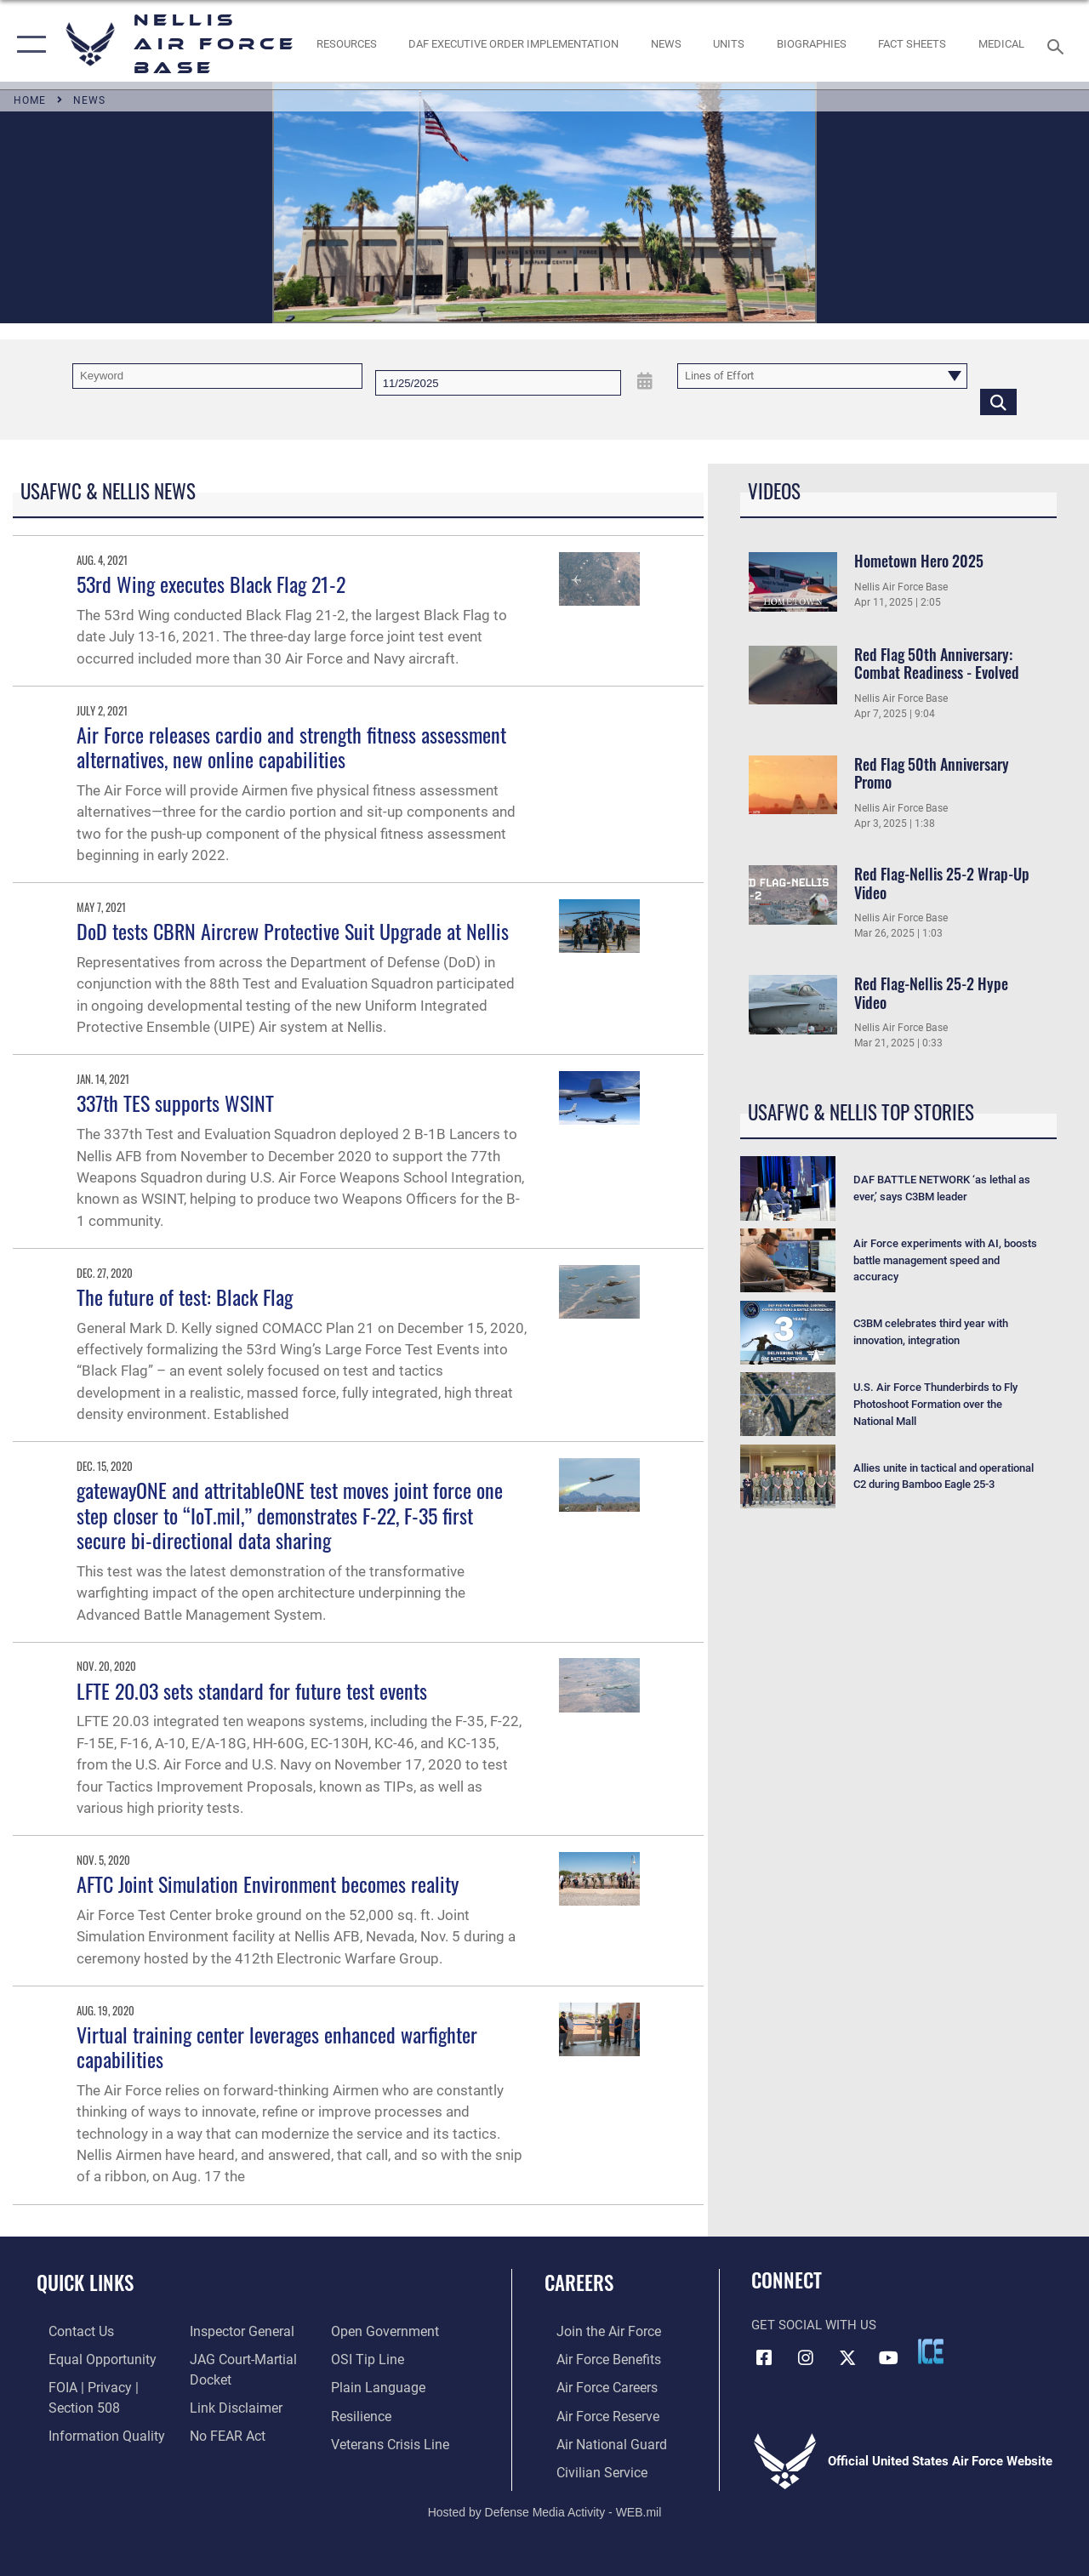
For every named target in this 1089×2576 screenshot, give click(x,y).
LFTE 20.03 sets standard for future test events (252, 1690)
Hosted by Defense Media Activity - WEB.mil (545, 2506)
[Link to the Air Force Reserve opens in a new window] (594, 2412)
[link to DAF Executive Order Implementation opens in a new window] (513, 44)
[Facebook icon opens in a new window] (764, 2356)
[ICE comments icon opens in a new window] (931, 2351)
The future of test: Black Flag (185, 1296)
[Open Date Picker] (645, 381)
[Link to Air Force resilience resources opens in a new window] (363, 2412)
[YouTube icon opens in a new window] (889, 2356)
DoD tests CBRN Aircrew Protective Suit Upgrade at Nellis (293, 930)
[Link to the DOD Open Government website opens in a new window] (385, 2331)
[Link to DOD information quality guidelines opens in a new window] (91, 2431)
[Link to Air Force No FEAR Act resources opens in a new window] (222, 2431)
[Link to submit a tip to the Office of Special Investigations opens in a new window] (368, 2358)
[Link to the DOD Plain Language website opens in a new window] (377, 2385)
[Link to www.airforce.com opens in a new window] (595, 2331)
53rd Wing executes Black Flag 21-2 (211, 583)
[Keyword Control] (217, 376)
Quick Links (85, 2283)
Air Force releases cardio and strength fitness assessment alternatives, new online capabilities (291, 746)
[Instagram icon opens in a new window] (805, 2356)
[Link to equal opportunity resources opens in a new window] (87, 2358)
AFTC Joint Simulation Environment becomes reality (268, 1883)
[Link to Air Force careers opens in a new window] (594, 2385)
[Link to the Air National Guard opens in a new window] (596, 2440)
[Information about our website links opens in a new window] (229, 2404)
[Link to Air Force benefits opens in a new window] (595, 2358)
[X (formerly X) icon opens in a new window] (847, 2356)
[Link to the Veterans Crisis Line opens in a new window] (391, 2440)
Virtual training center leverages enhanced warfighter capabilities (277, 2046)
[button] (27, 44)
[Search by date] (498, 383)
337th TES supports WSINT (175, 1102)
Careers (578, 2283)
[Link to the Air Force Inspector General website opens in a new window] (235, 2331)
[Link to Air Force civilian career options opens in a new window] (587, 2467)
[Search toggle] (1058, 44)
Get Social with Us (813, 2325)
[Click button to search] (998, 401)
